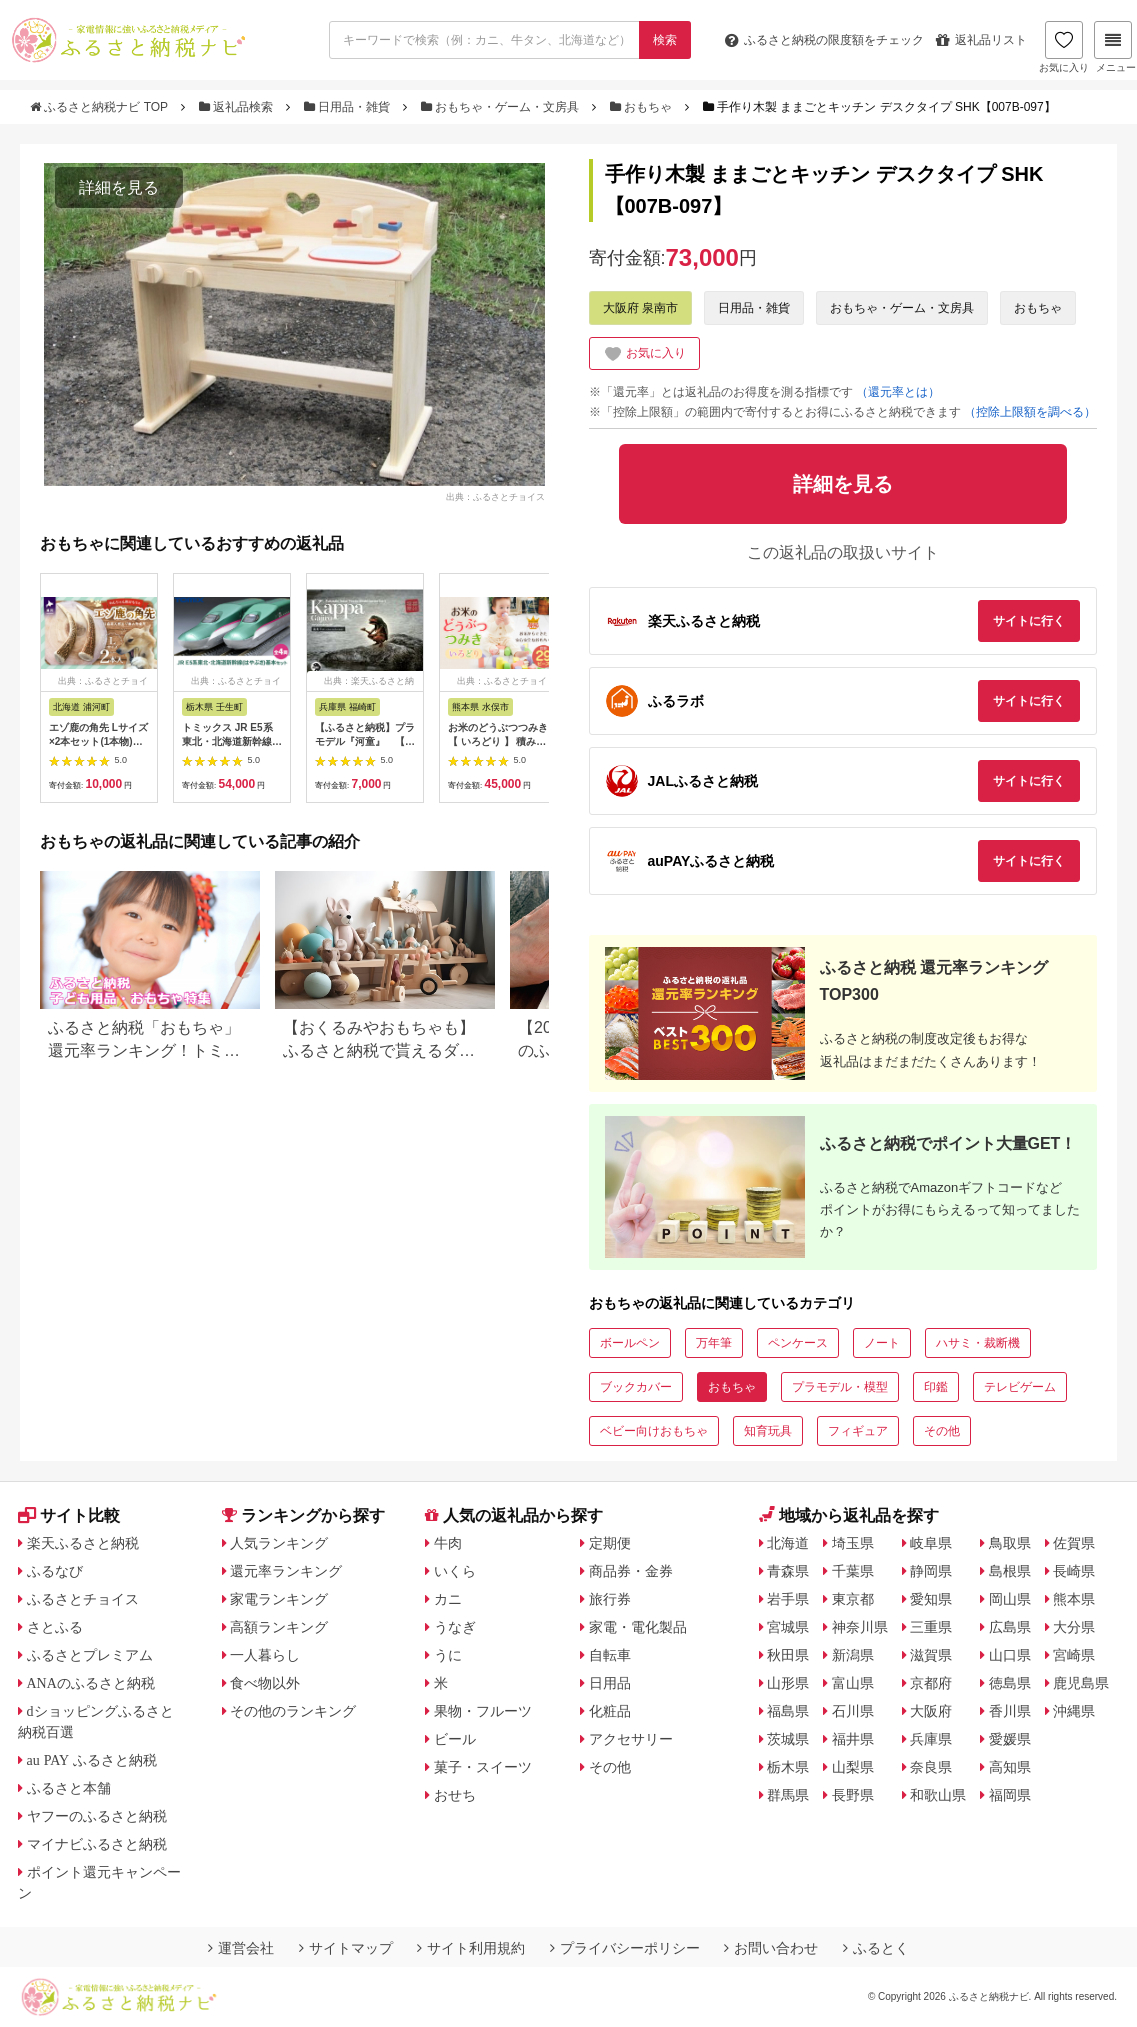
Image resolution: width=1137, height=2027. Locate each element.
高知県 (1010, 1767)
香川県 (1010, 1711)
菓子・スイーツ (483, 1767)
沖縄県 (1074, 1711)
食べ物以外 (265, 1683)
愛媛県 (1010, 1739)
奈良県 (931, 1767)
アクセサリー (631, 1739)
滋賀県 (931, 1655)
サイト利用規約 (471, 1948)
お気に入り (1064, 47)
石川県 (853, 1711)
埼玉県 (853, 1543)
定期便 (610, 1543)
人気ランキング (279, 1543)
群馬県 (788, 1795)
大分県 (1074, 1627)
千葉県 (853, 1571)
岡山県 (1010, 1599)
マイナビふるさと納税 (97, 1844)
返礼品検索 (238, 107)
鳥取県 (1010, 1543)
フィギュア (858, 1431)
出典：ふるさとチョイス (495, 497)
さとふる (55, 1627)
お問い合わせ (771, 1948)
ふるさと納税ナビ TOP (100, 107)
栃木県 (788, 1767)
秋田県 (788, 1655)
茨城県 (788, 1739)
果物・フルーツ (483, 1711)
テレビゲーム (1020, 1387)
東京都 (853, 1599)
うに (448, 1655)
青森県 (788, 1571)
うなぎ (455, 1627)
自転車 (610, 1655)
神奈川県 (860, 1627)
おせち (455, 1795)
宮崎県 (1074, 1655)
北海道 (788, 1543)
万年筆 (714, 1343)
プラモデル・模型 (840, 1387)
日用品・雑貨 (349, 107)
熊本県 (1074, 1599)
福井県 (853, 1739)
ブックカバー (636, 1387)
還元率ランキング (286, 1571)
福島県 (788, 1711)
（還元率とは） (898, 392)
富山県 (853, 1683)
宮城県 (788, 1627)
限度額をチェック (824, 40)
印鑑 (936, 1387)
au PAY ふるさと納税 (92, 1760)
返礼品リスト (981, 40)
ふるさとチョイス (83, 1599)
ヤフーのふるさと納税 (97, 1816)
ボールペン (630, 1343)
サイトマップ (346, 1948)
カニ (448, 1599)
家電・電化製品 (638, 1627)
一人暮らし (265, 1655)
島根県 (1010, 1571)
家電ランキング (279, 1599)
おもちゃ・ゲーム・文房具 (502, 107)
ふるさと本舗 (69, 1788)
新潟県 (853, 1655)
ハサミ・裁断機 (978, 1343)
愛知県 (931, 1599)
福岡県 (1010, 1795)
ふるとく (876, 1948)
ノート (882, 1343)
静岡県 (931, 1571)
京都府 (931, 1683)
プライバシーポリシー (625, 1948)
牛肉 (448, 1543)
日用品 (610, 1683)
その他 (942, 1431)
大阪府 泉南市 (640, 308)
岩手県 (788, 1599)
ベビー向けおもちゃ (654, 1431)
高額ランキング (279, 1627)
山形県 (788, 1683)
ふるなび (55, 1571)
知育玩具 (768, 1431)
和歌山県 (938, 1795)
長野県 (853, 1795)
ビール (455, 1739)
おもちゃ (643, 107)
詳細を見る (119, 187)
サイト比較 (69, 1515)
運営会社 (241, 1948)
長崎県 (1074, 1571)
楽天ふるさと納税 (83, 1543)
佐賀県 (1074, 1543)
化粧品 (610, 1711)
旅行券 (610, 1599)
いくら (455, 1571)
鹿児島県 (1081, 1683)
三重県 (931, 1627)
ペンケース (798, 1343)
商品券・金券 (631, 1571)
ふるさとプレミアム (90, 1655)
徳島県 (1010, 1683)
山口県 (1010, 1655)
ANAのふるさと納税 (91, 1683)
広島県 (1010, 1627)
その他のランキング (293, 1711)
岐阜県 (931, 1543)
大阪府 (931, 1711)
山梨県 (853, 1767)
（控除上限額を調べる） (1030, 412)
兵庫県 (931, 1739)
